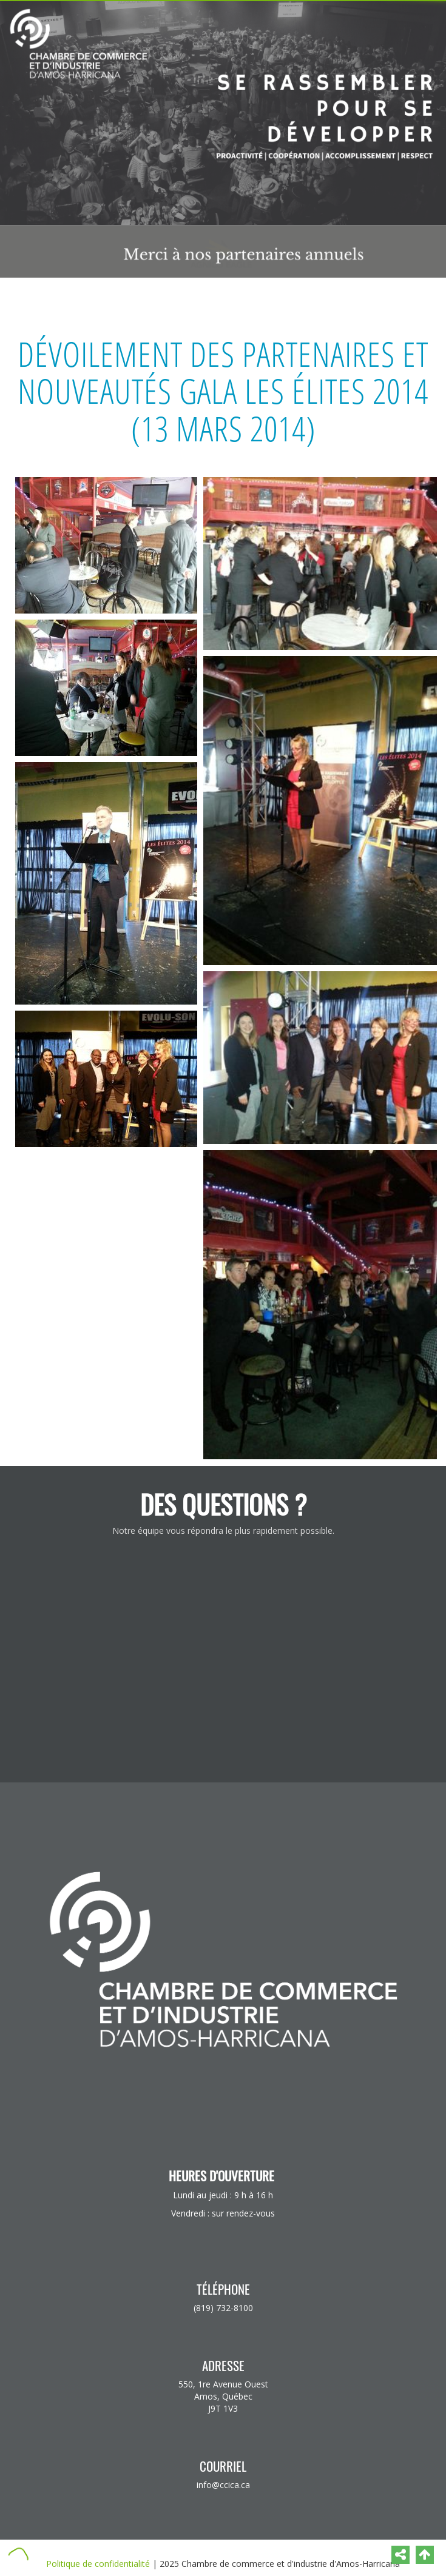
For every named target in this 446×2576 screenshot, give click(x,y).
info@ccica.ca (223, 2485)
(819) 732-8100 (223, 2307)
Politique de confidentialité (98, 2563)
